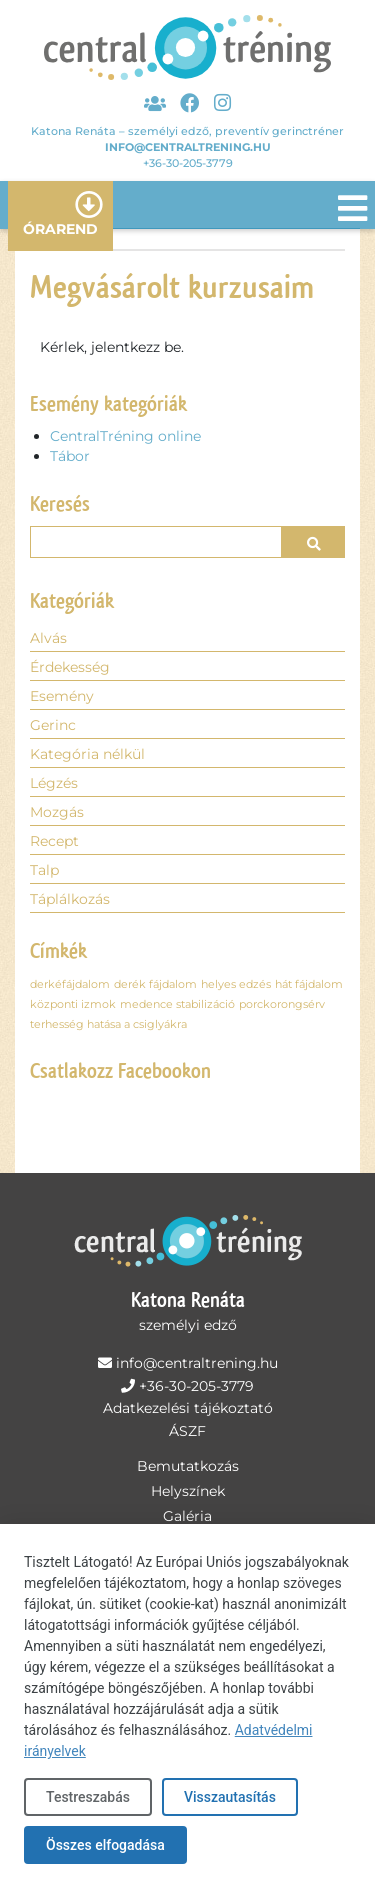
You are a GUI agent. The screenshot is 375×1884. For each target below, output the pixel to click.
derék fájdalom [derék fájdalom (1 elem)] (155, 984)
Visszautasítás (230, 1797)
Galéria (187, 1516)
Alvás (48, 638)
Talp (44, 870)
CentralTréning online (125, 436)
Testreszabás (88, 1797)
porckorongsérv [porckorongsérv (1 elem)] (282, 1004)
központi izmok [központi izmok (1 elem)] (73, 1004)
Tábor (70, 456)
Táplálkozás (70, 899)
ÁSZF (187, 1431)
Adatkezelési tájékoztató (188, 1408)
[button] (313, 542)
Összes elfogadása (105, 1845)
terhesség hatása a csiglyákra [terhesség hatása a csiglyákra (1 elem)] (108, 1024)
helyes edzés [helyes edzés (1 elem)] (236, 984)
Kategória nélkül (87, 754)
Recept (54, 841)
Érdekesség (70, 667)
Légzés (54, 783)
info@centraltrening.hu (188, 147)
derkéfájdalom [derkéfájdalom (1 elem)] (70, 984)
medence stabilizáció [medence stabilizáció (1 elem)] (177, 1004)
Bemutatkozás (188, 1466)
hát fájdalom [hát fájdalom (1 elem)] (309, 984)
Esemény (62, 696)
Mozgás (57, 812)
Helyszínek (188, 1491)
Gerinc (53, 725)
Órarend (60, 229)
